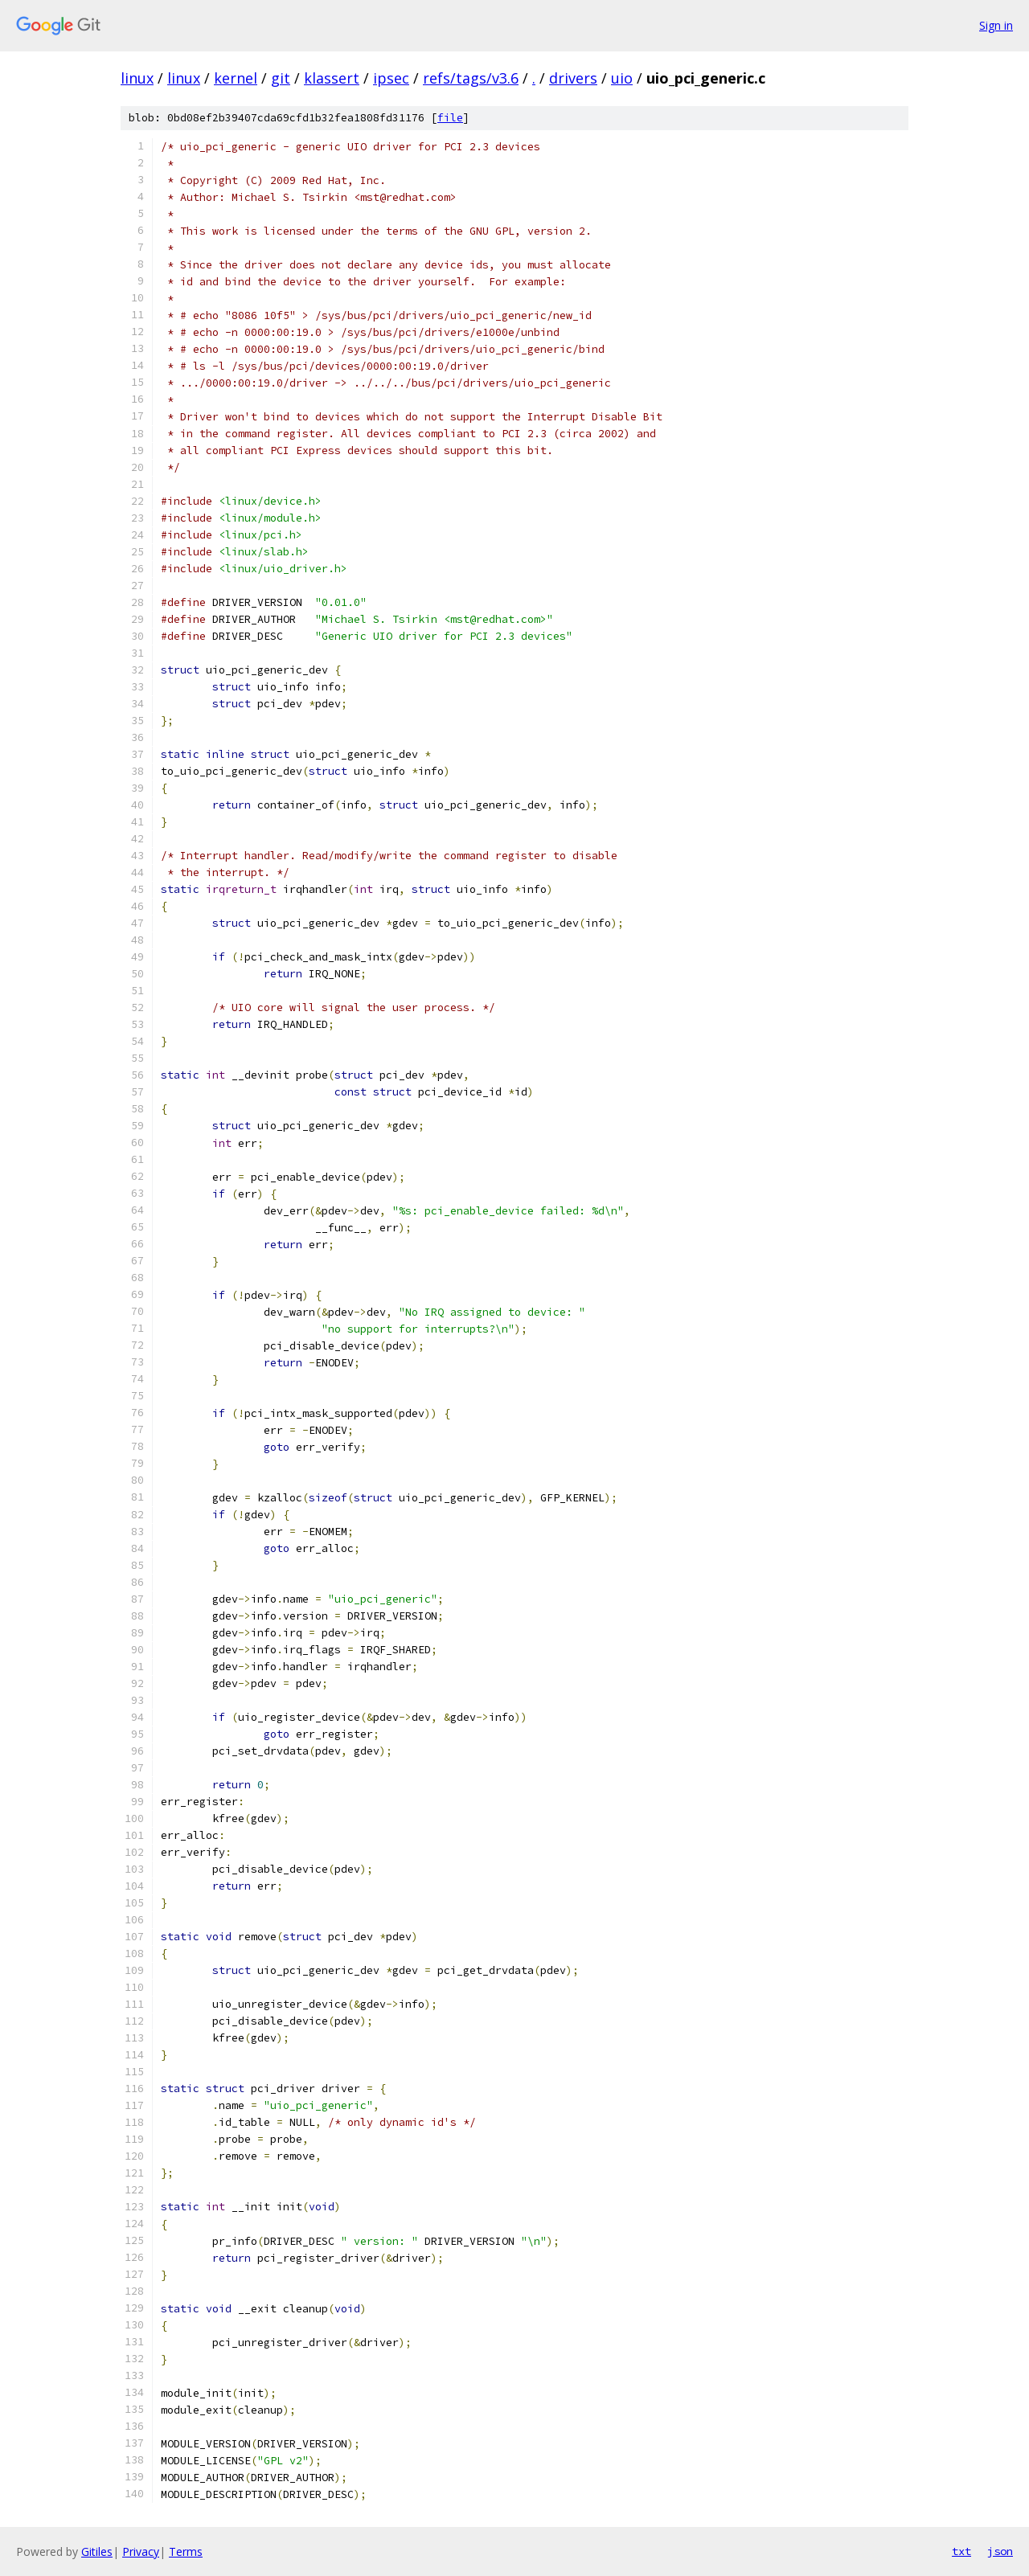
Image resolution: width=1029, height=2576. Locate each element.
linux (137, 78)
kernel (235, 78)
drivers (573, 78)
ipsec (391, 78)
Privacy (140, 2551)
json (1000, 2551)
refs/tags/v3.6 (471, 78)
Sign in (996, 25)
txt (961, 2551)
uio (622, 78)
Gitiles (97, 2551)
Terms (186, 2551)
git (280, 78)
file (450, 118)
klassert (331, 78)
